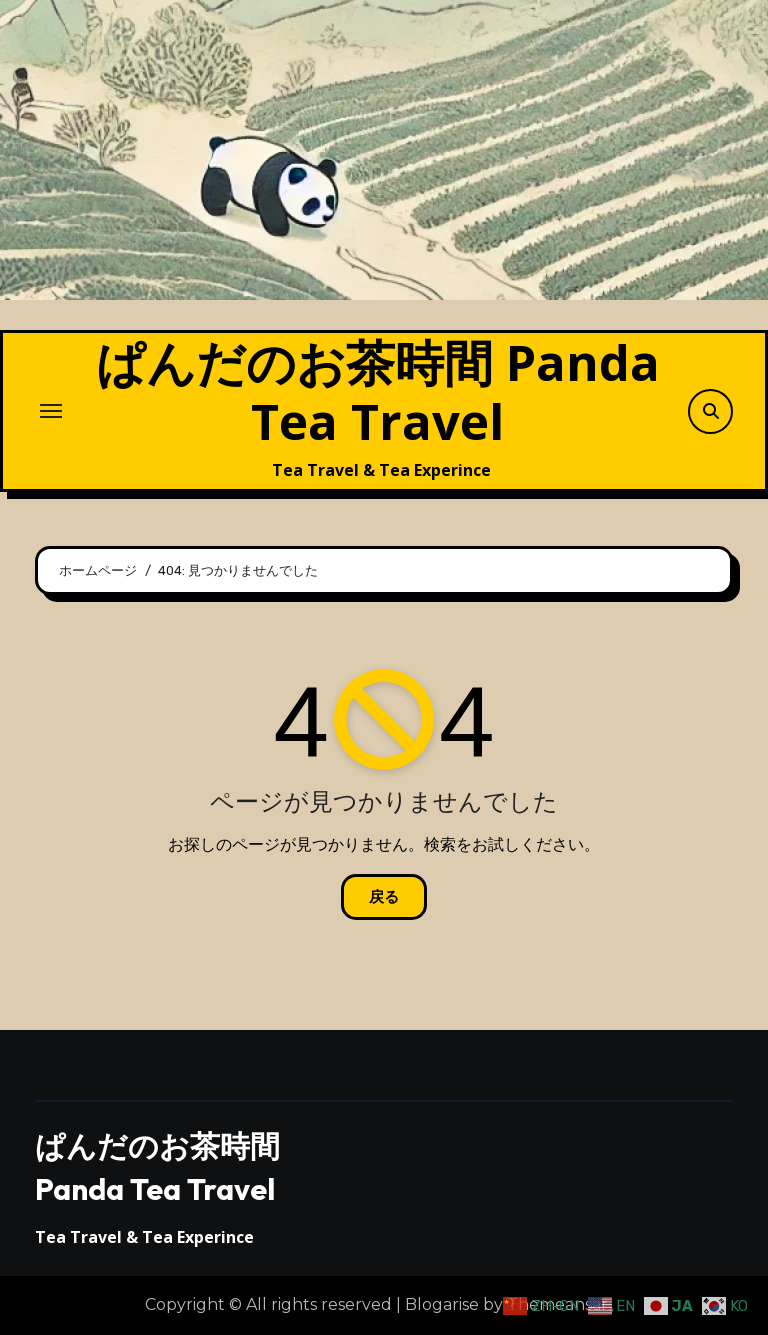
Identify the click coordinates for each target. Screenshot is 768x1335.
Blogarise (442, 1304)
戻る (384, 897)
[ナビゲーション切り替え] (51, 411)
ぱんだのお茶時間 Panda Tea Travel (378, 391)
